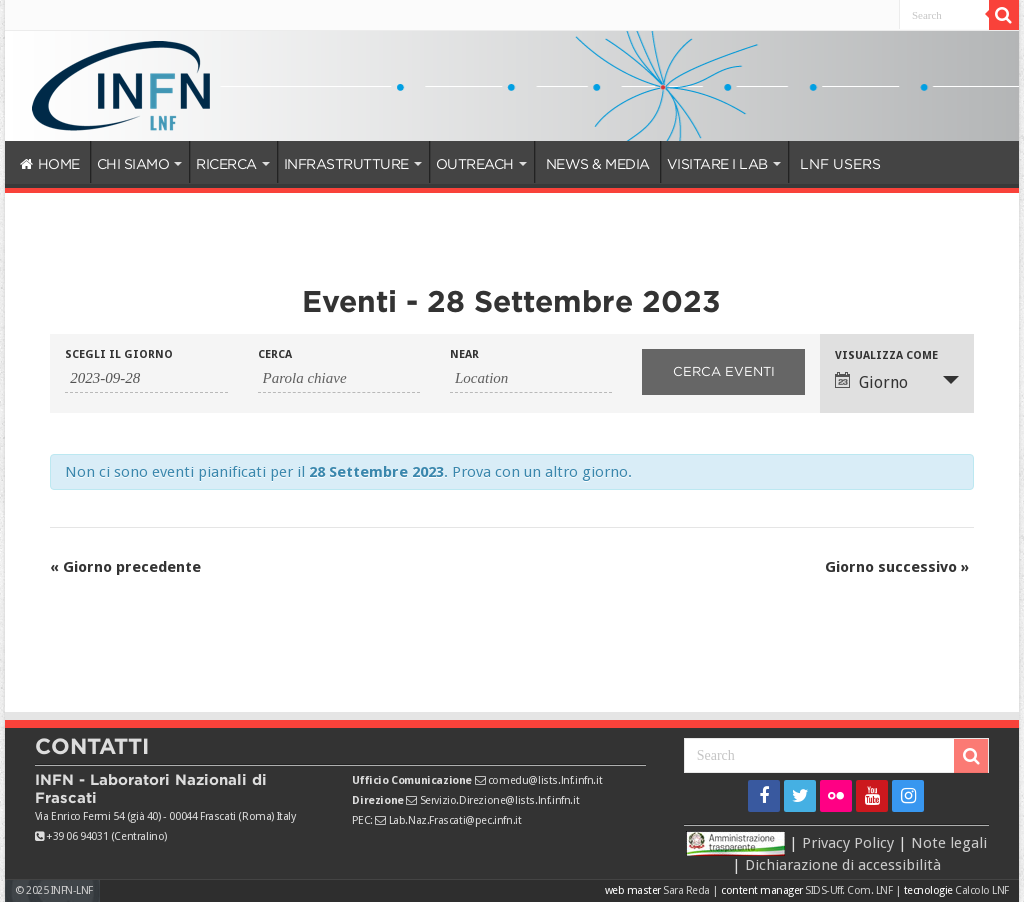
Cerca (275, 354)
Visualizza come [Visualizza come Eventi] (886, 355)
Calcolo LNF (982, 890)
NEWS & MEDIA (598, 164)
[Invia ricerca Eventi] (723, 372)
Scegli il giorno (119, 354)
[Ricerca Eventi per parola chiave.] (339, 379)
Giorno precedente (125, 567)
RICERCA (226, 164)
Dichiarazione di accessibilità (843, 865)
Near (464, 354)
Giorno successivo (897, 567)
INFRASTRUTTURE (346, 164)
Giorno (871, 382)
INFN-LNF (72, 890)
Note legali (949, 842)
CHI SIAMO (133, 164)
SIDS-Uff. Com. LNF (848, 890)
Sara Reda (685, 890)
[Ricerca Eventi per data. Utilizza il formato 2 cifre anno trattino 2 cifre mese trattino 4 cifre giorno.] (146, 379)
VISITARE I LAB (717, 164)
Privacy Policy (848, 842)
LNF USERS (840, 164)
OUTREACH (475, 164)
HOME (50, 164)
